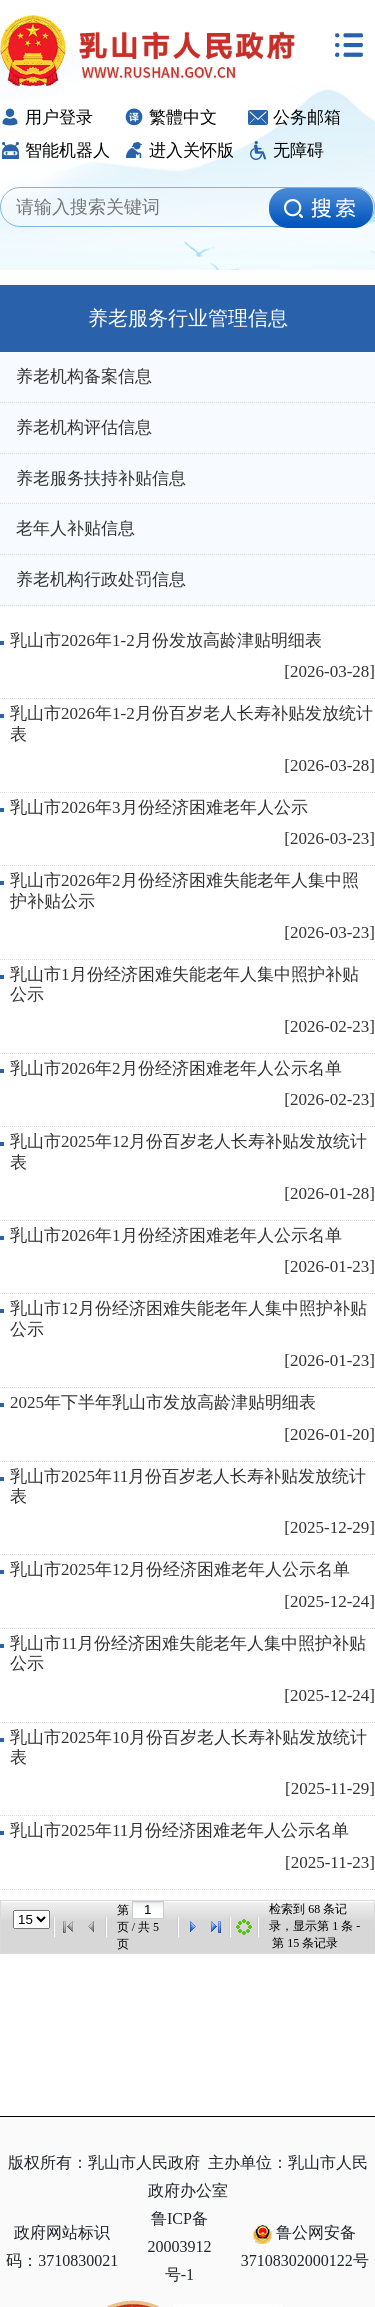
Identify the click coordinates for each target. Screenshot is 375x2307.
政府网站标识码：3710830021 (62, 2246)
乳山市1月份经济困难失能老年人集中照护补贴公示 (184, 984)
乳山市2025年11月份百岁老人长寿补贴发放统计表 (188, 1486)
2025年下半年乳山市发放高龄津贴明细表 (163, 1402)
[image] (321, 208)
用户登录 (46, 117)
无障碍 (286, 150)
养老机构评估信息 (84, 427)
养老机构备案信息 (84, 376)
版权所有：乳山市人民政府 (104, 2162)
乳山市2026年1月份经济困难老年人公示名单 (176, 1235)
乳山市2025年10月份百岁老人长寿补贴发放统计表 (188, 1747)
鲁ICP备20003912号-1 (179, 2246)
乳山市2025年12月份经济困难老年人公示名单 (180, 1569)
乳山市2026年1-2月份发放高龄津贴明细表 (166, 640)
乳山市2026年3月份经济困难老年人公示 (159, 807)
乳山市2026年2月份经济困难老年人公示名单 (176, 1068)
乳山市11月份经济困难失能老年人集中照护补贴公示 (188, 1653)
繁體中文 (170, 117)
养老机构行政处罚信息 (101, 579)
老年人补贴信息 (75, 528)
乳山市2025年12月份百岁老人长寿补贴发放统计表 (188, 1151)
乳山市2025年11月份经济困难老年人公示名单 (179, 1830)
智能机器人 (55, 150)
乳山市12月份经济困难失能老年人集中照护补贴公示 (188, 1318)
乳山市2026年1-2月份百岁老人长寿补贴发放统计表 (191, 723)
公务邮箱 (294, 117)
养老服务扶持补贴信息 (101, 478)
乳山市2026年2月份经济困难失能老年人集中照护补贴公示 (184, 890)
